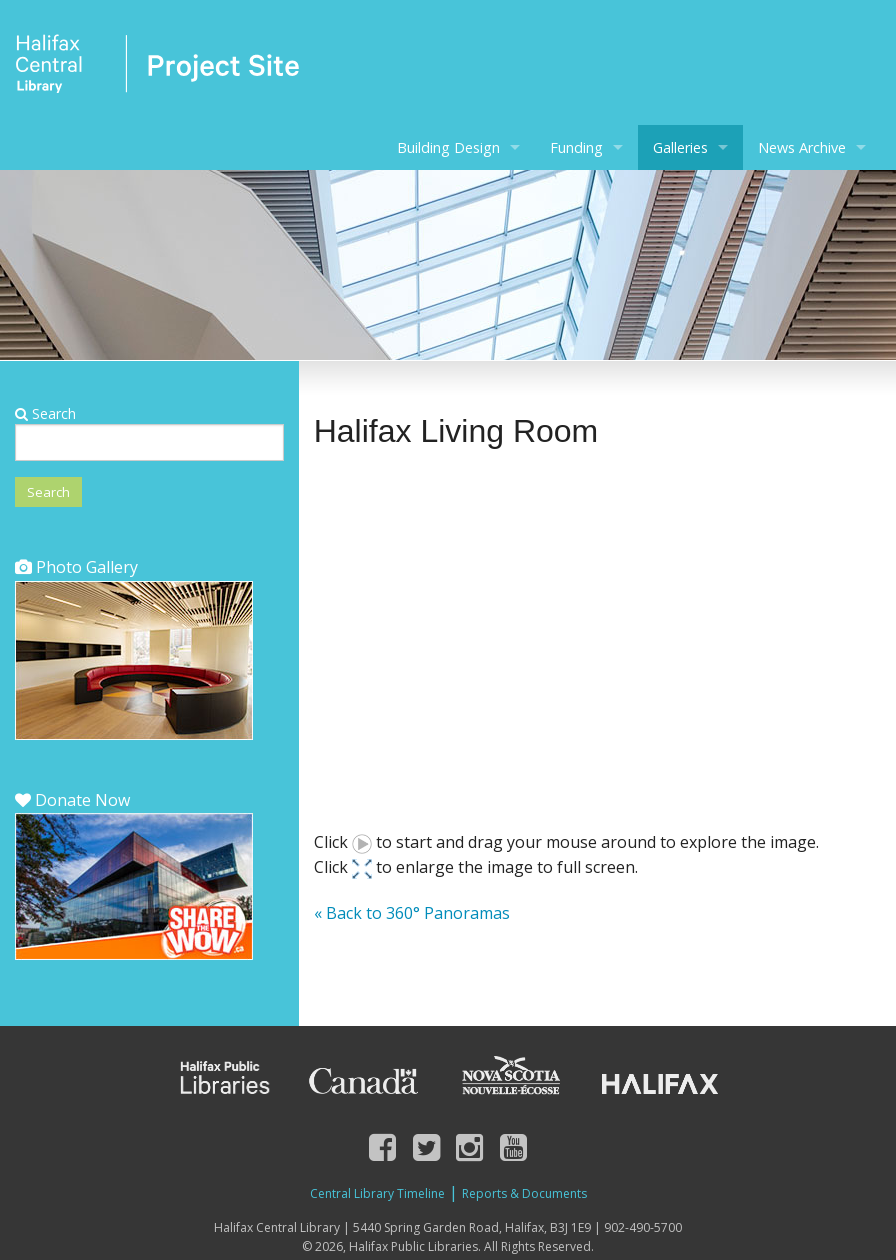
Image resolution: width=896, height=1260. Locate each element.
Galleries (680, 147)
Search (45, 413)
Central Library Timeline (377, 1193)
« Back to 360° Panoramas (412, 913)
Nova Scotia (510, 1077)
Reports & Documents (524, 1193)
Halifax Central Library (157, 70)
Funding (576, 147)
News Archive (802, 147)
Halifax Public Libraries (223, 1077)
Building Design (448, 147)
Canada (364, 1077)
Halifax (660, 1077)
